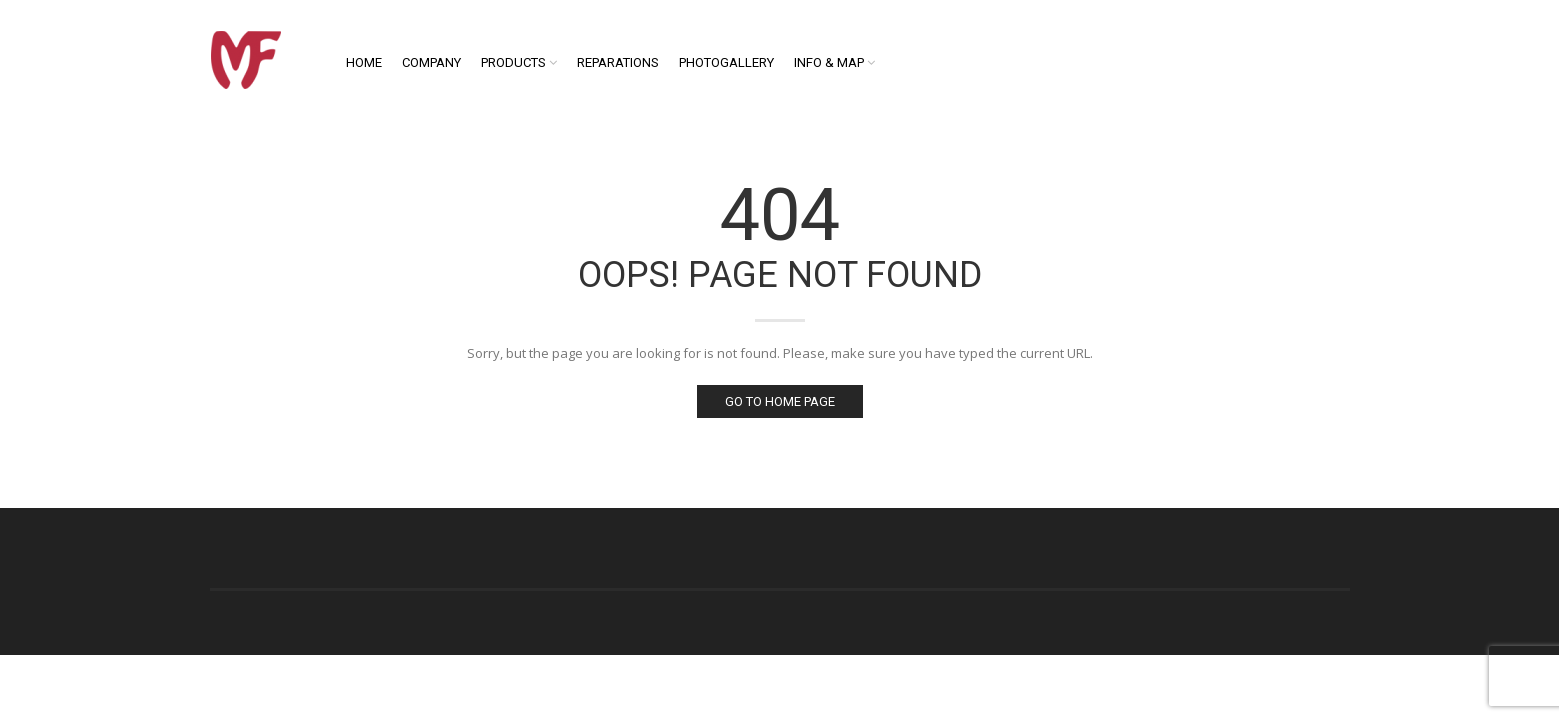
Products (513, 62)
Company (431, 62)
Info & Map (829, 62)
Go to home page (780, 401)
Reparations (618, 62)
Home (364, 62)
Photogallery (726, 62)
